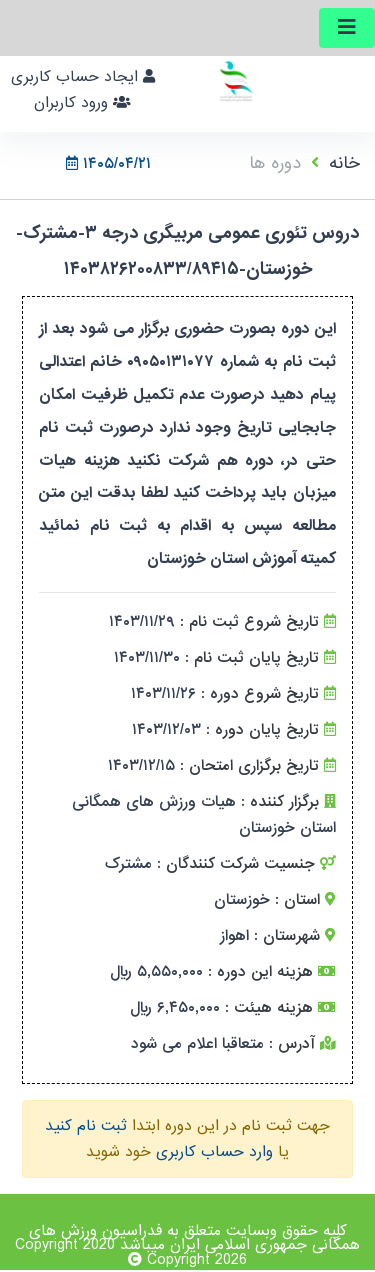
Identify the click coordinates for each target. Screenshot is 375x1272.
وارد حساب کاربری (214, 1152)
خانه (344, 163)
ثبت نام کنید (86, 1126)
